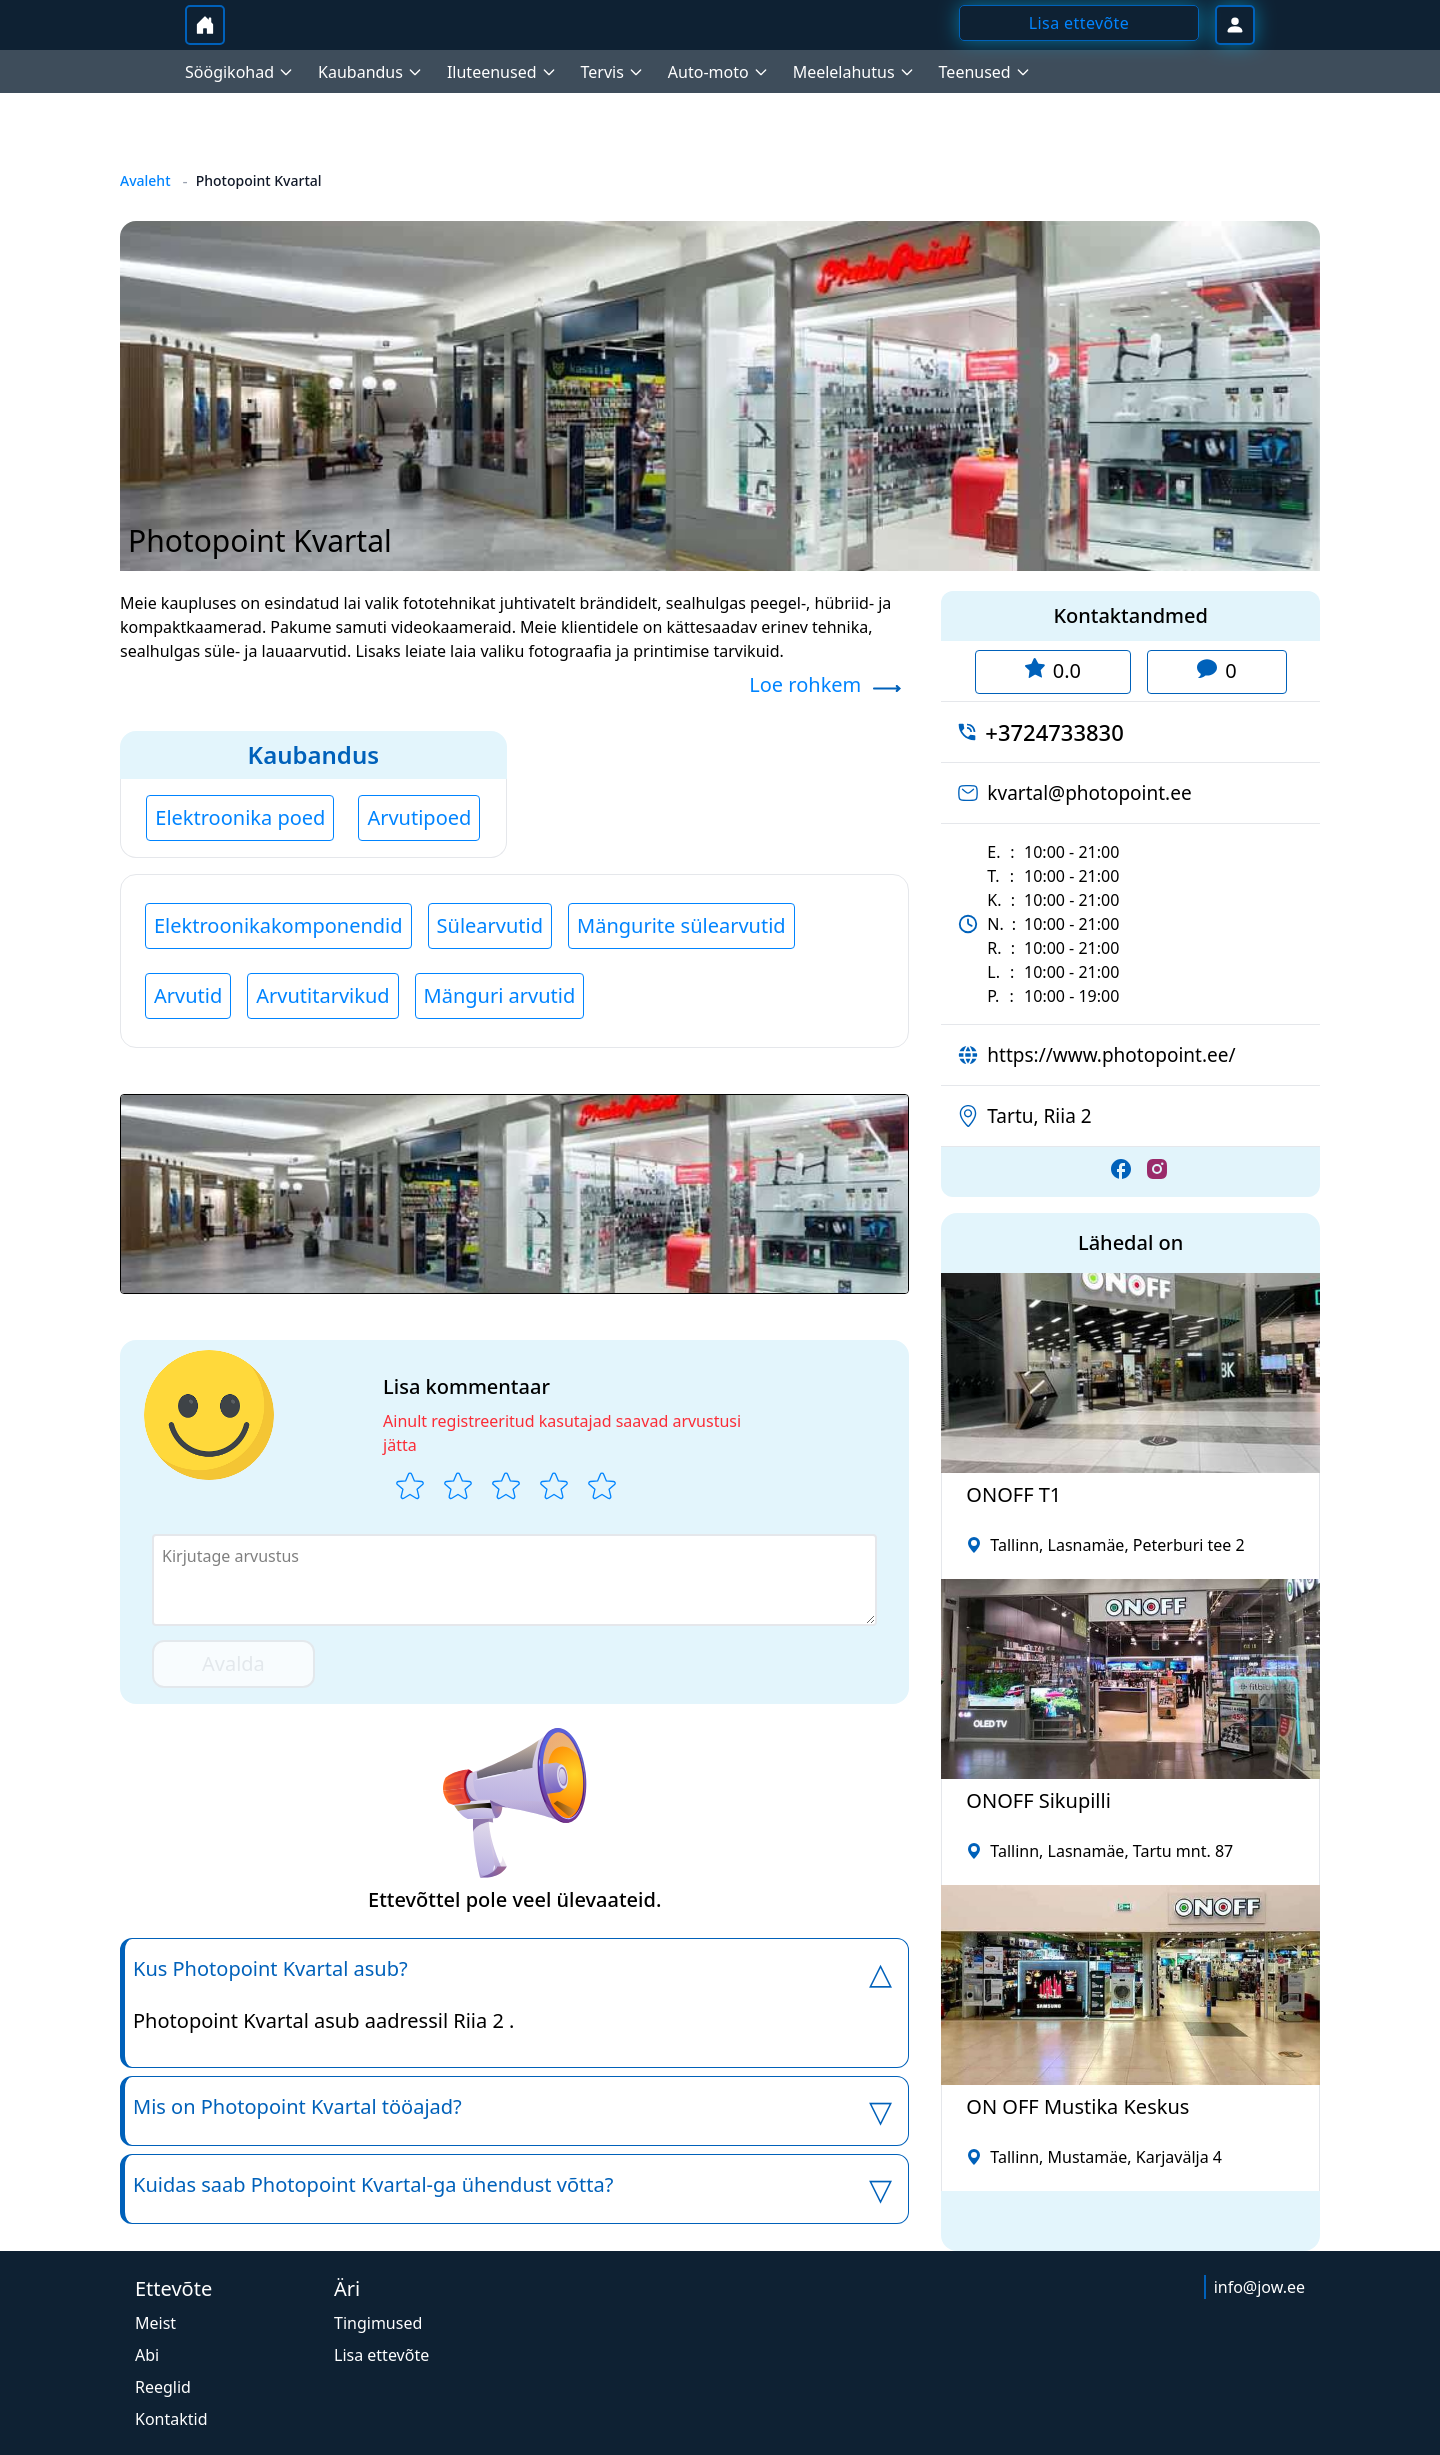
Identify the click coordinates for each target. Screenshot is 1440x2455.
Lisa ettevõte (381, 2355)
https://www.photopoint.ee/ (1111, 1055)
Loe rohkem (805, 684)
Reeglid (163, 2387)
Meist (155, 2323)
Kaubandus (313, 754)
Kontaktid (171, 2419)
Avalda (233, 1663)
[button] (514, 1194)
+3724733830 (1054, 732)
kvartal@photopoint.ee (1089, 793)
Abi (147, 2355)
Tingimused (378, 2323)
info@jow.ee (1259, 2287)
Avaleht (145, 180)
